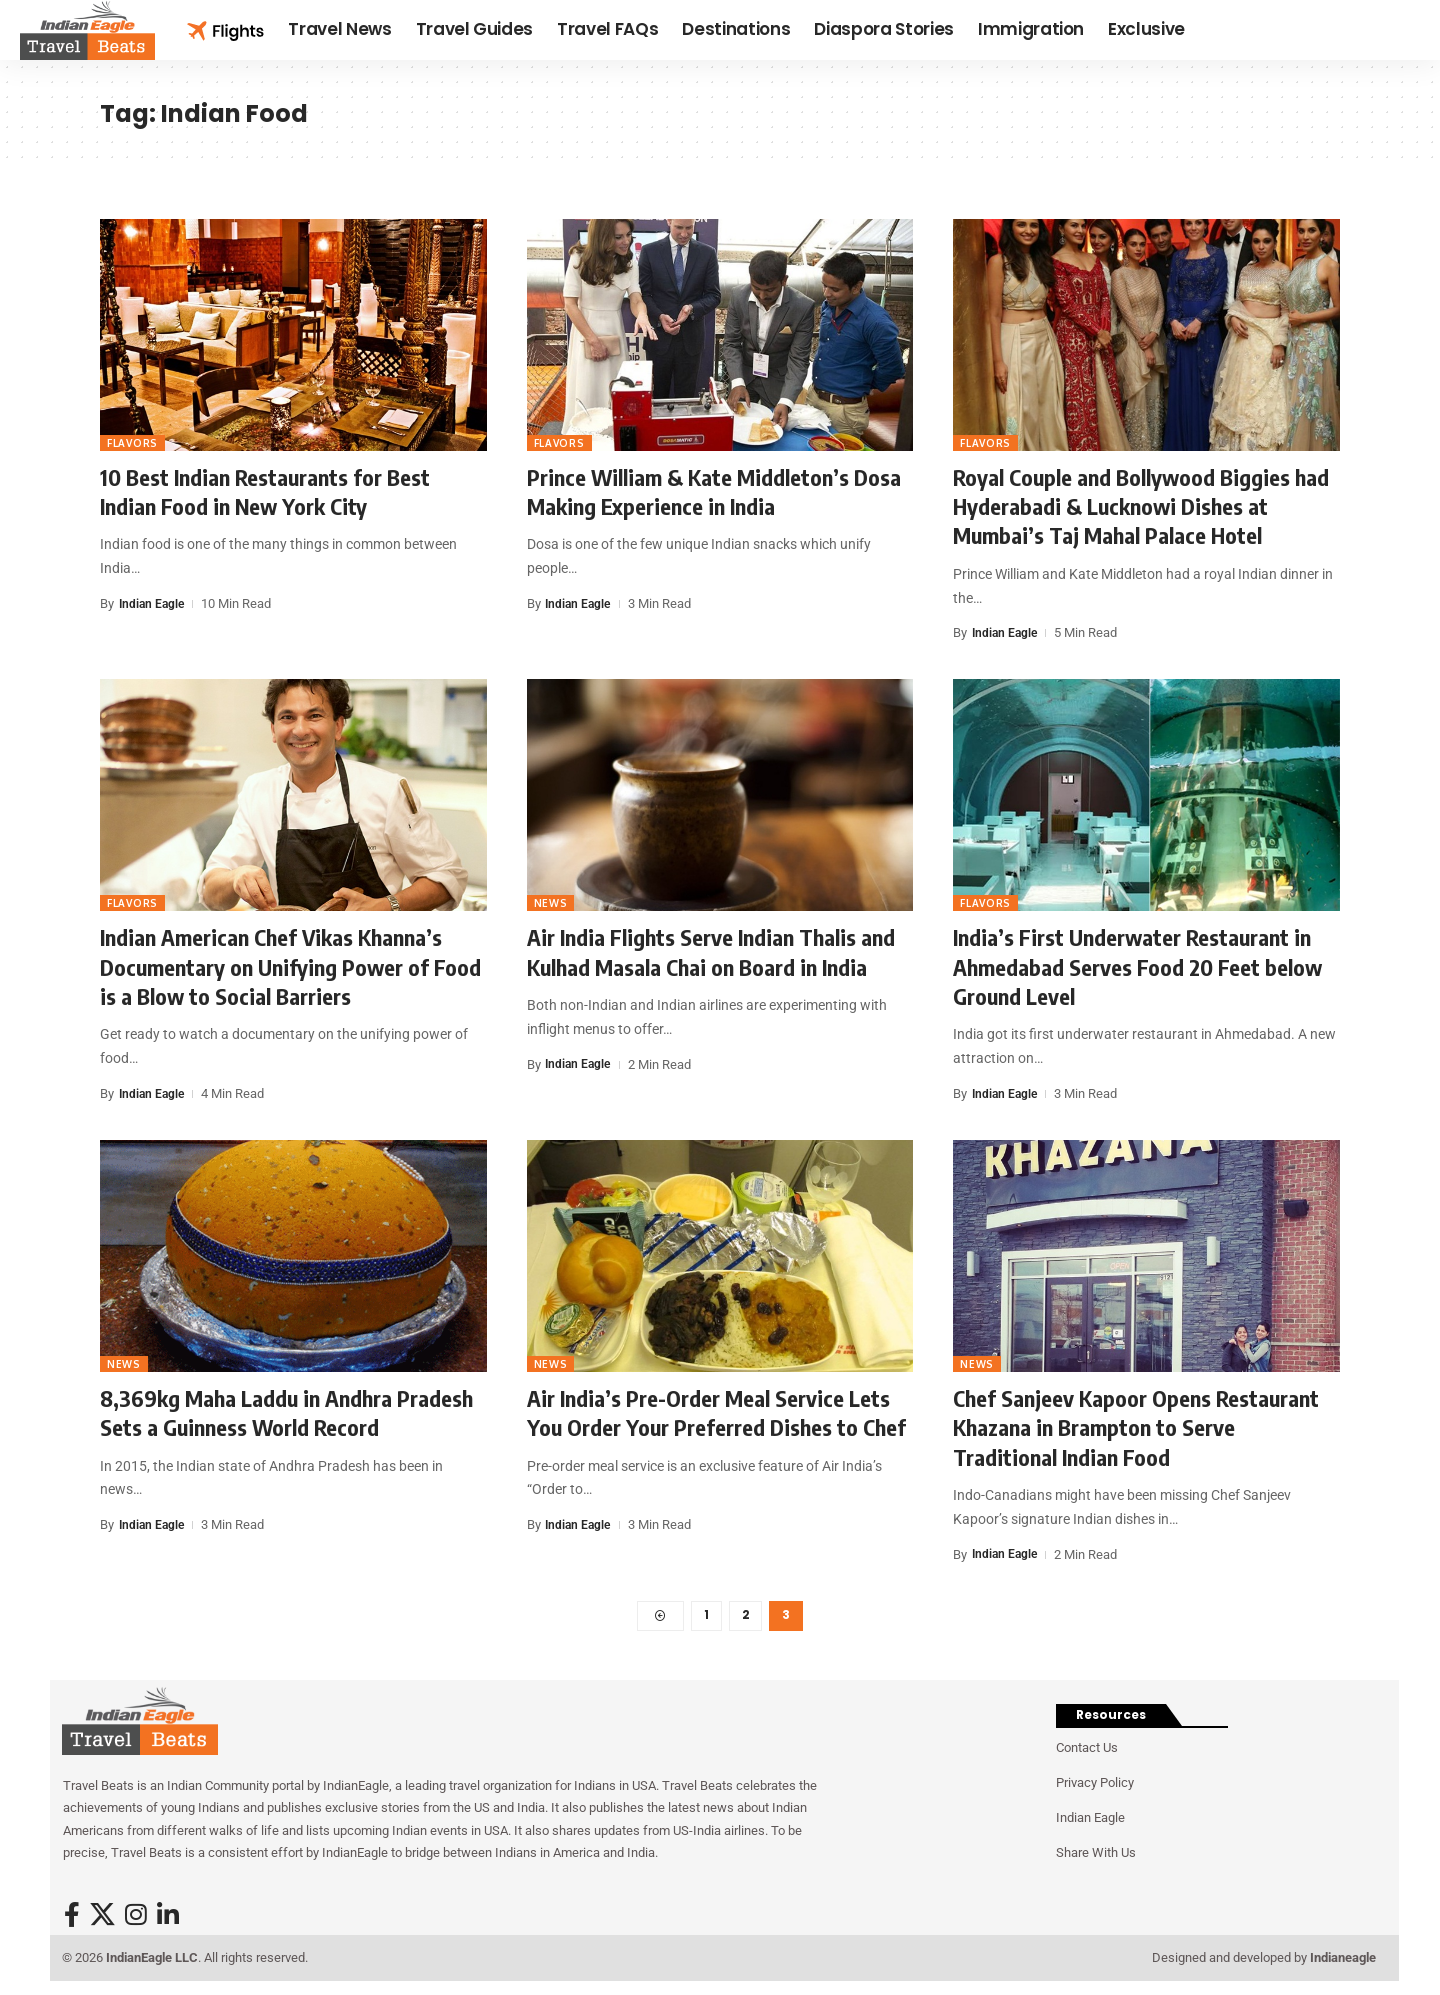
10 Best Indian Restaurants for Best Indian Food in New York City (265, 491)
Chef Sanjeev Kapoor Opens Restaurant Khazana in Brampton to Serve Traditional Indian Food (1136, 1427)
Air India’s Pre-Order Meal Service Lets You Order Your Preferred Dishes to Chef (716, 1412)
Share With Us (1096, 1856)
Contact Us (1087, 1751)
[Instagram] (136, 1918)
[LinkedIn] (168, 1918)
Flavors (132, 443)
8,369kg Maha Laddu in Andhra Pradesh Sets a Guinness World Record (286, 1412)
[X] (102, 1918)
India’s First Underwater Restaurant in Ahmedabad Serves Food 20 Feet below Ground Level (1137, 966)
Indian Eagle (153, 603)
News (551, 903)
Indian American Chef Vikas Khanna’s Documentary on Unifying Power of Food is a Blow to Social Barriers (290, 966)
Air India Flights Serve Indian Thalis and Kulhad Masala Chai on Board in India (711, 951)
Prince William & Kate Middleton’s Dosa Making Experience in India (714, 491)
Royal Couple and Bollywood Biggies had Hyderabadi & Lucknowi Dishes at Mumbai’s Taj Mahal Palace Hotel (1141, 506)
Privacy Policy (1095, 1786)
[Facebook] (72, 1918)
